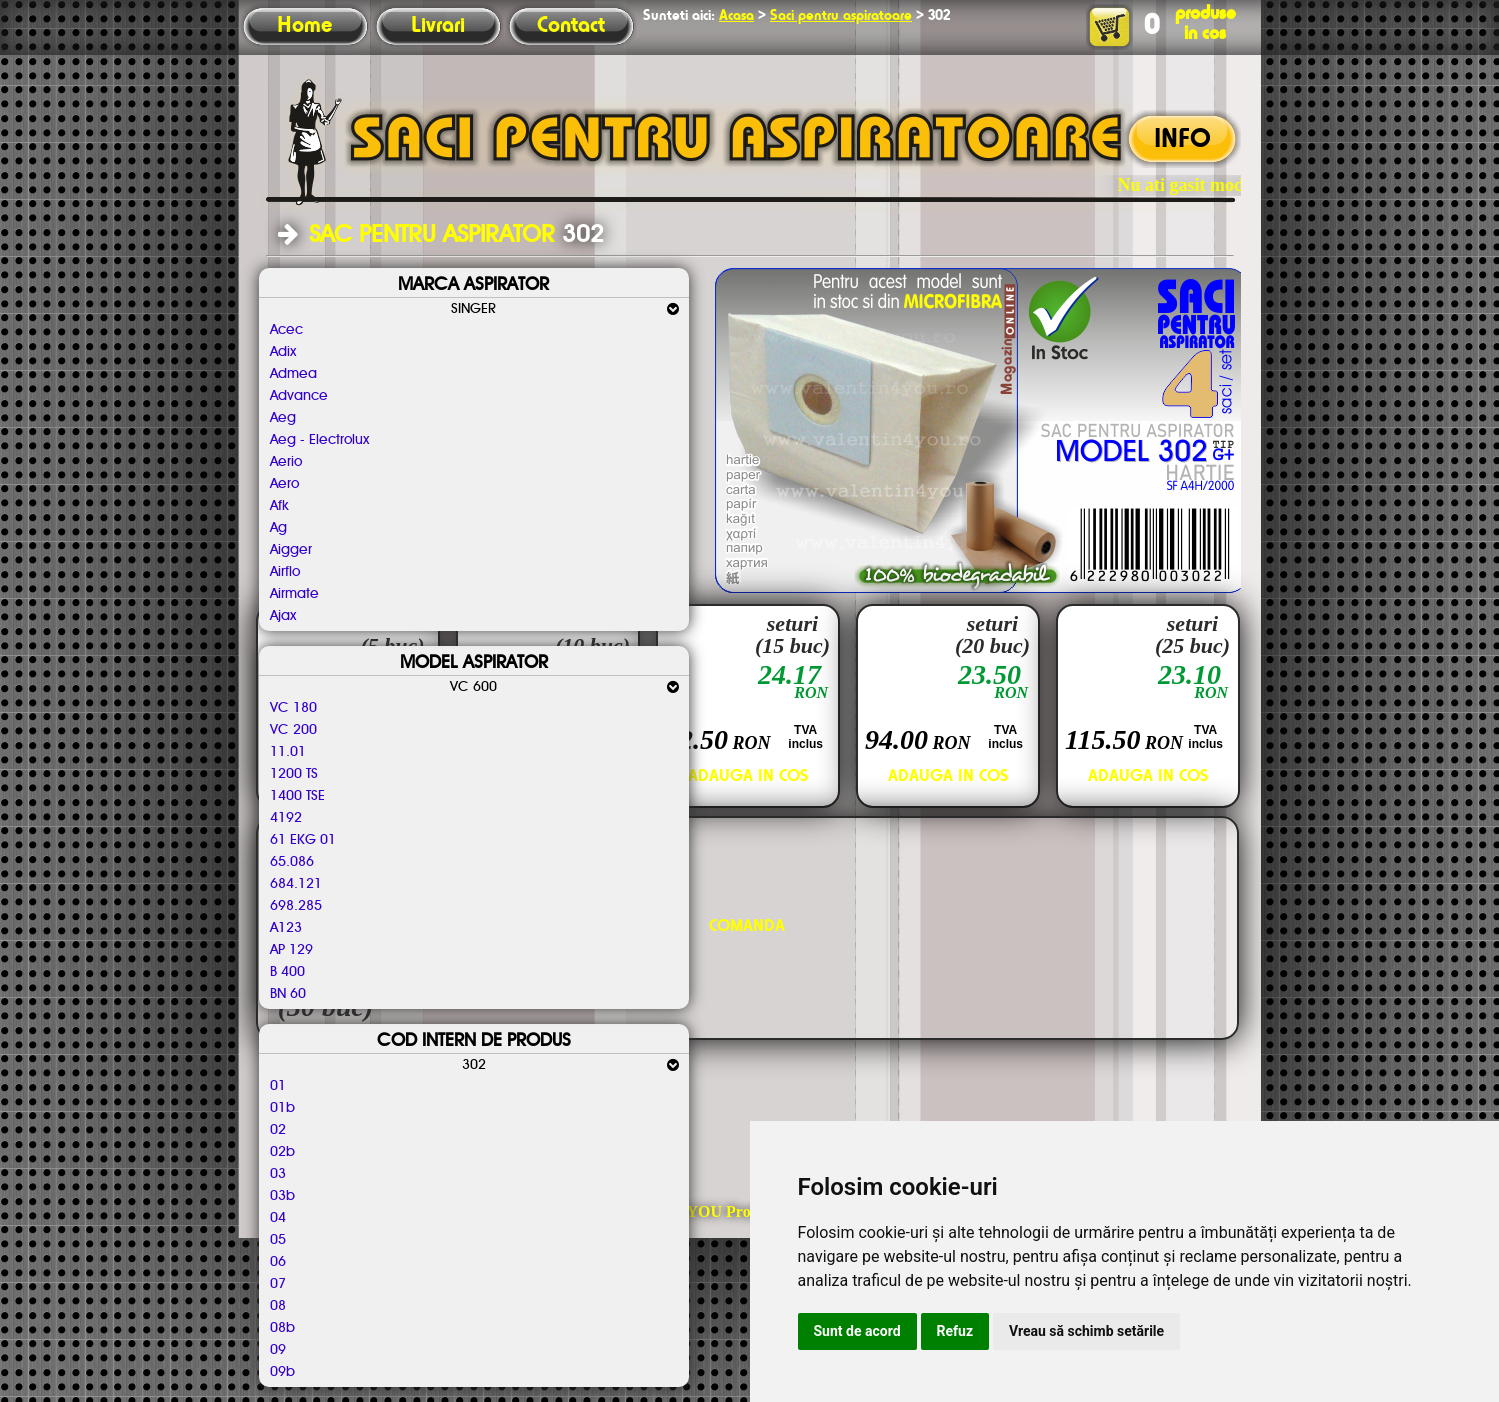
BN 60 (288, 994)
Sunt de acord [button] (857, 1331)
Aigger (291, 550)
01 (278, 1086)
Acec (286, 330)
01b (282, 1108)
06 (278, 1262)
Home (304, 26)
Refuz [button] (955, 1331)
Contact (571, 26)
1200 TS (294, 774)
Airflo (285, 572)
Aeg (283, 418)
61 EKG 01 (303, 840)
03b (282, 1196)
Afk (279, 506)
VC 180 (293, 708)
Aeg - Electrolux (319, 440)
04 (278, 1218)
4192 (286, 818)
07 (278, 1284)
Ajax (283, 616)
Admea (293, 374)
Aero (284, 484)
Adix (283, 352)
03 (278, 1174)
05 (278, 1240)
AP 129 (291, 950)
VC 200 (293, 730)
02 (278, 1130)
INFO (1182, 140)
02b (282, 1152)
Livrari (438, 26)
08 (278, 1306)
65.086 (292, 862)
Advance (299, 396)
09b (282, 1372)
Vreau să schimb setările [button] (1086, 1331)
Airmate (294, 594)
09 (278, 1350)
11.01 (288, 752)
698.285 (296, 906)
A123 (286, 928)
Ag (278, 528)
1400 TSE (297, 796)
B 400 (287, 972)
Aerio (286, 462)
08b (282, 1328)
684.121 (296, 884)
